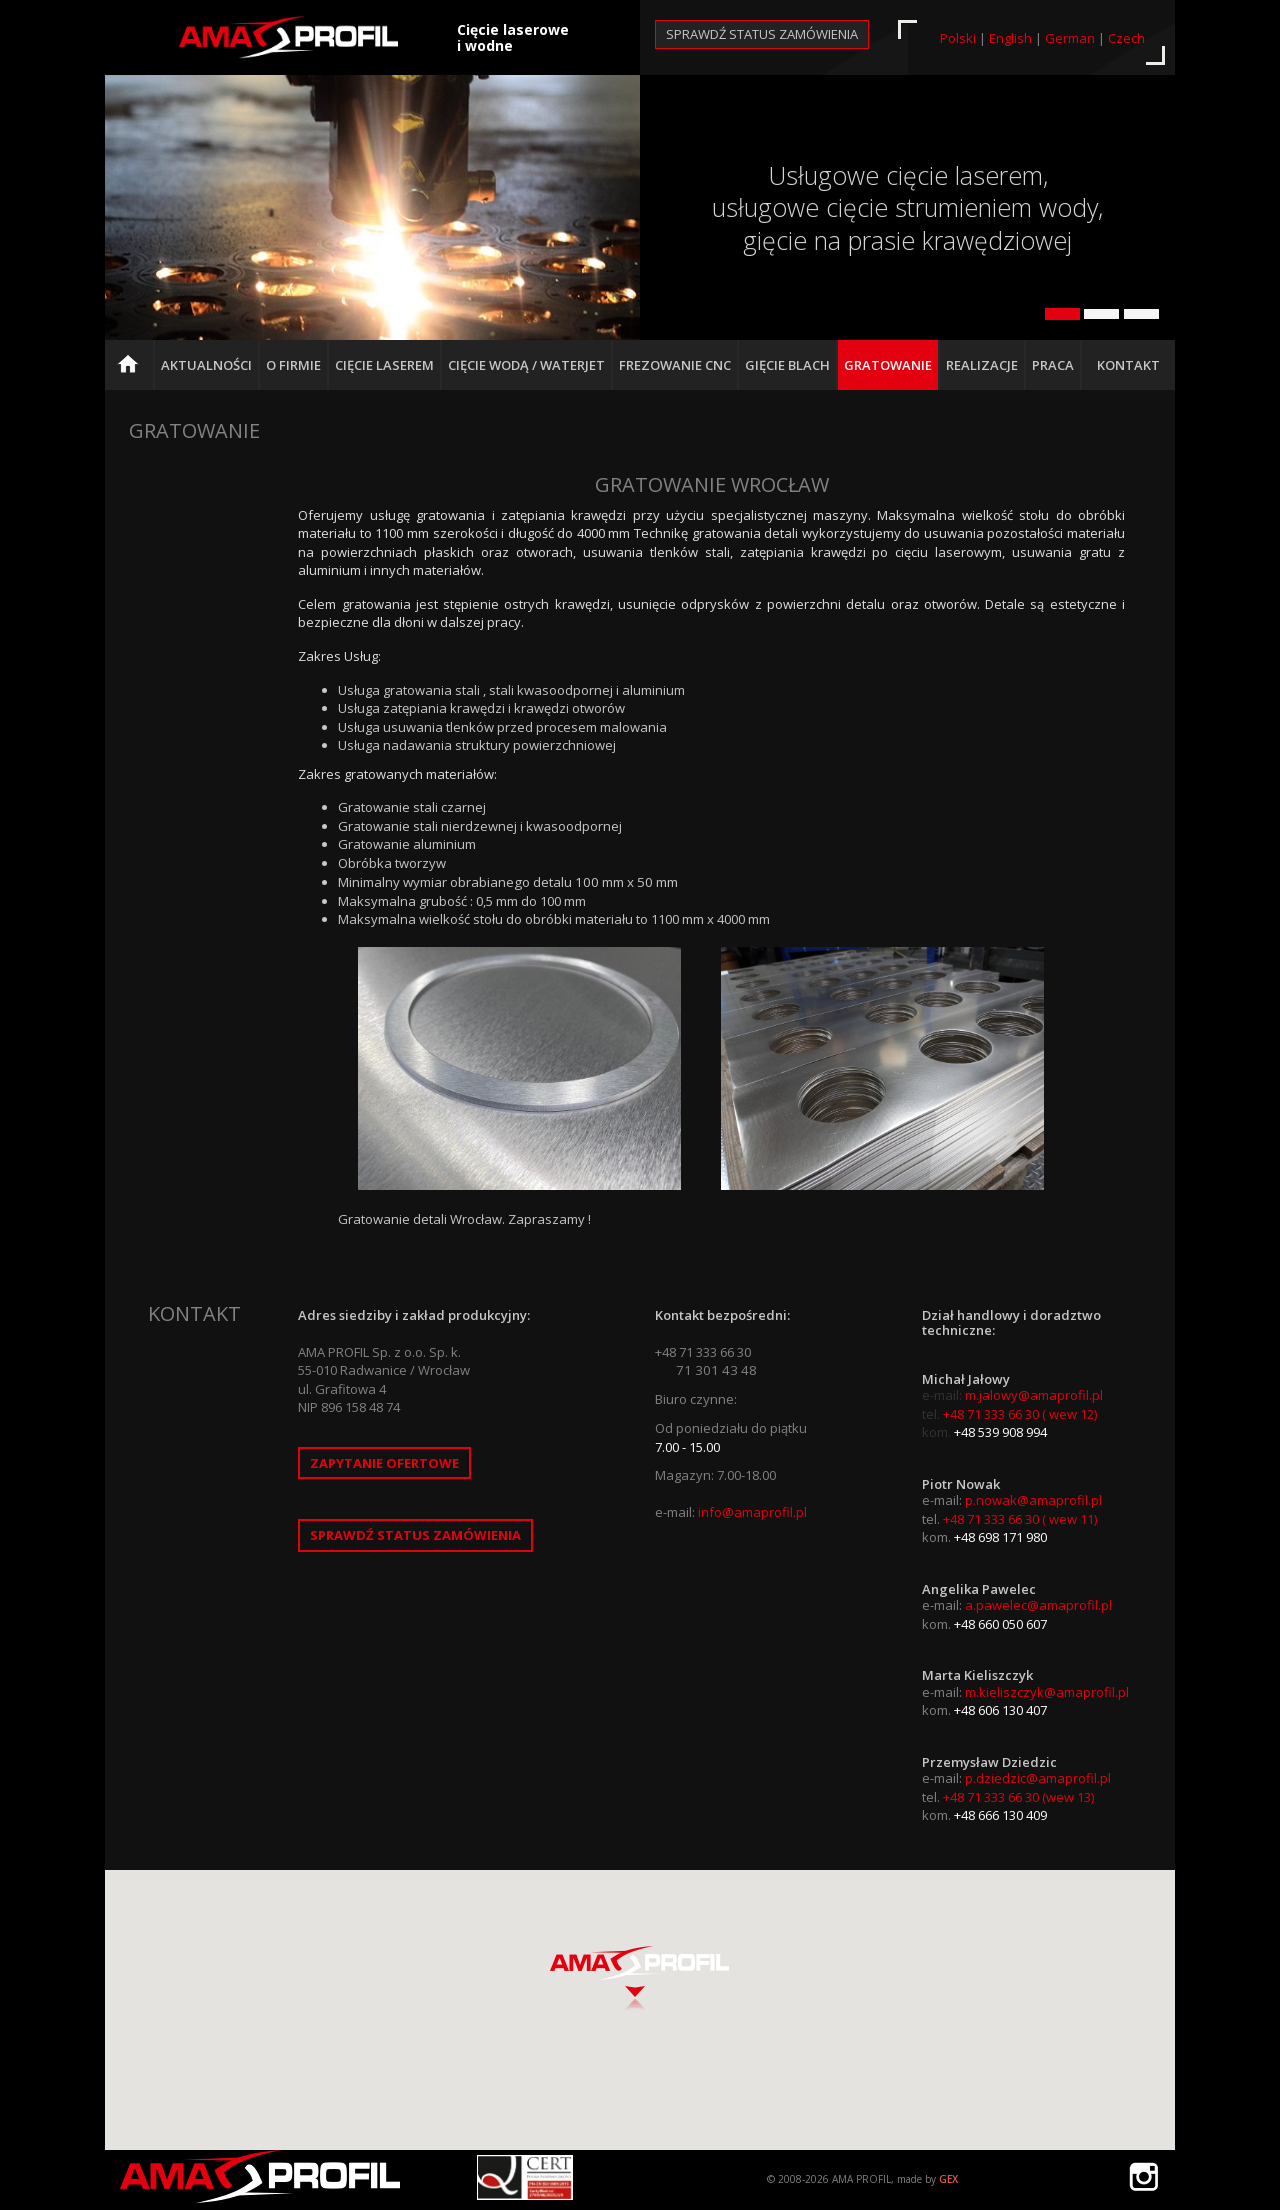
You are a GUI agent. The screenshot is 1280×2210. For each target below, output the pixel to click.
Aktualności (206, 365)
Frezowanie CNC (675, 365)
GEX (948, 2179)
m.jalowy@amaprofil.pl (1034, 1395)
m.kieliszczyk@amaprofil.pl (1047, 1692)
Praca (1053, 365)
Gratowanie (888, 365)
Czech (1126, 38)
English (1010, 38)
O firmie (293, 365)
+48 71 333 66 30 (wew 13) (1018, 1797)
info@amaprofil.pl (752, 1512)
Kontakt (1128, 365)
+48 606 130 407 (1000, 1710)
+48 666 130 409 (1000, 1815)
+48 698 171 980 (1000, 1537)
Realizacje (982, 365)
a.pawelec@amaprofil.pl (1038, 1605)
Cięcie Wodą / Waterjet (526, 365)
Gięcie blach (787, 365)
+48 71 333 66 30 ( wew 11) (1020, 1519)
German (1070, 38)
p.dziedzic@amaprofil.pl (1038, 1778)
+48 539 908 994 (1000, 1432)
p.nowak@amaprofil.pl (1033, 1500)
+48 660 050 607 (1000, 1624)
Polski (958, 38)
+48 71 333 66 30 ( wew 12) (1020, 1414)
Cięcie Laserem (384, 365)
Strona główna (133, 373)
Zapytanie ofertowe (384, 1463)
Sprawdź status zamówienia (762, 34)
